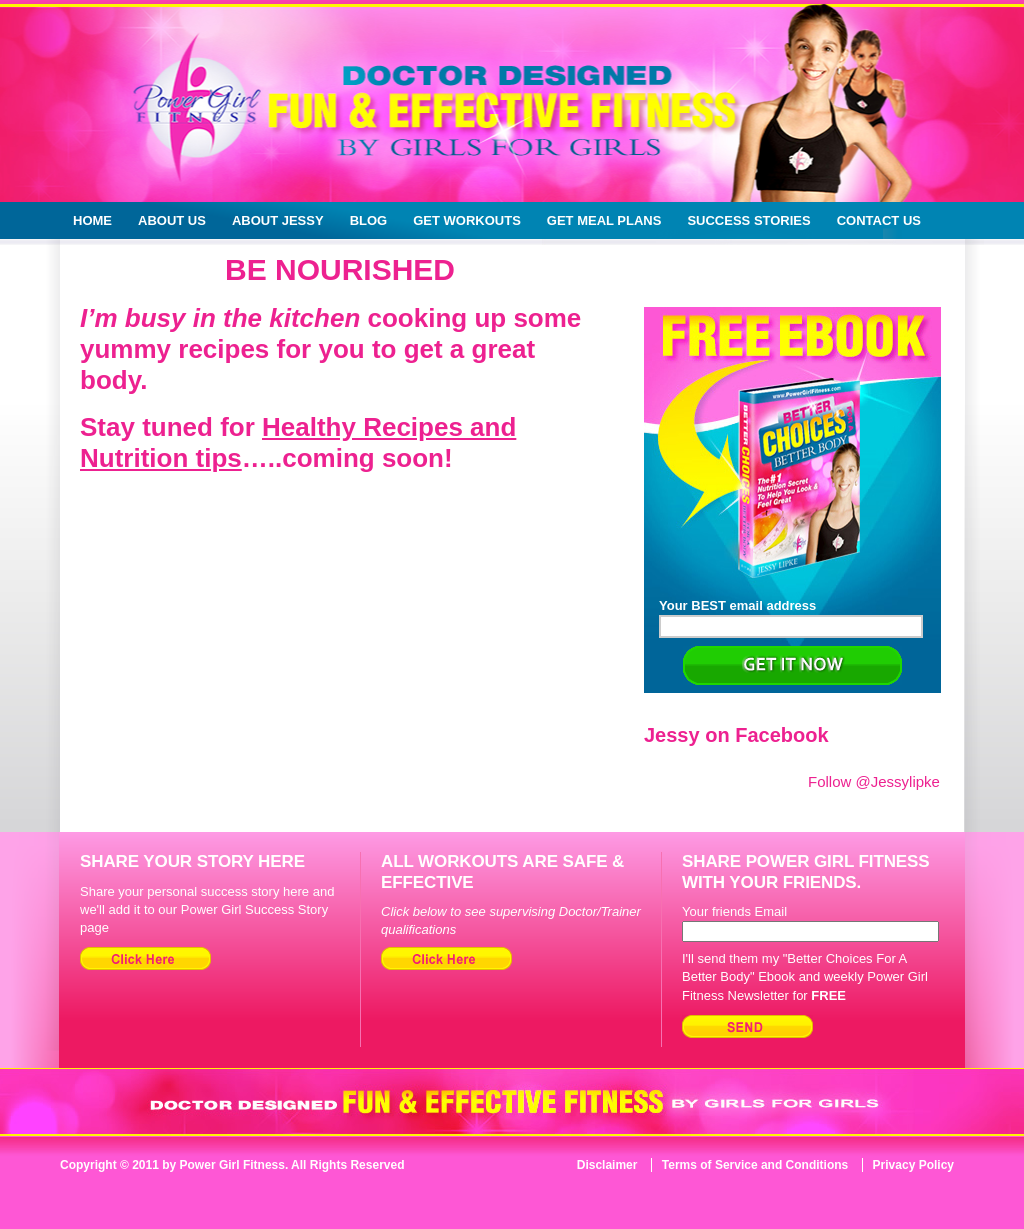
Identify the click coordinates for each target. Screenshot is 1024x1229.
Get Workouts (467, 220)
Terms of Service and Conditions (755, 1165)
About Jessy (278, 220)
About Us (172, 220)
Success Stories (748, 220)
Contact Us (879, 220)
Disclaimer (607, 1165)
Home (92, 220)
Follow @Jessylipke (874, 781)
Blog (369, 220)
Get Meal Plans (604, 220)
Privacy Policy (913, 1165)
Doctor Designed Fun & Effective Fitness (427, 120)
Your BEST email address (791, 618)
